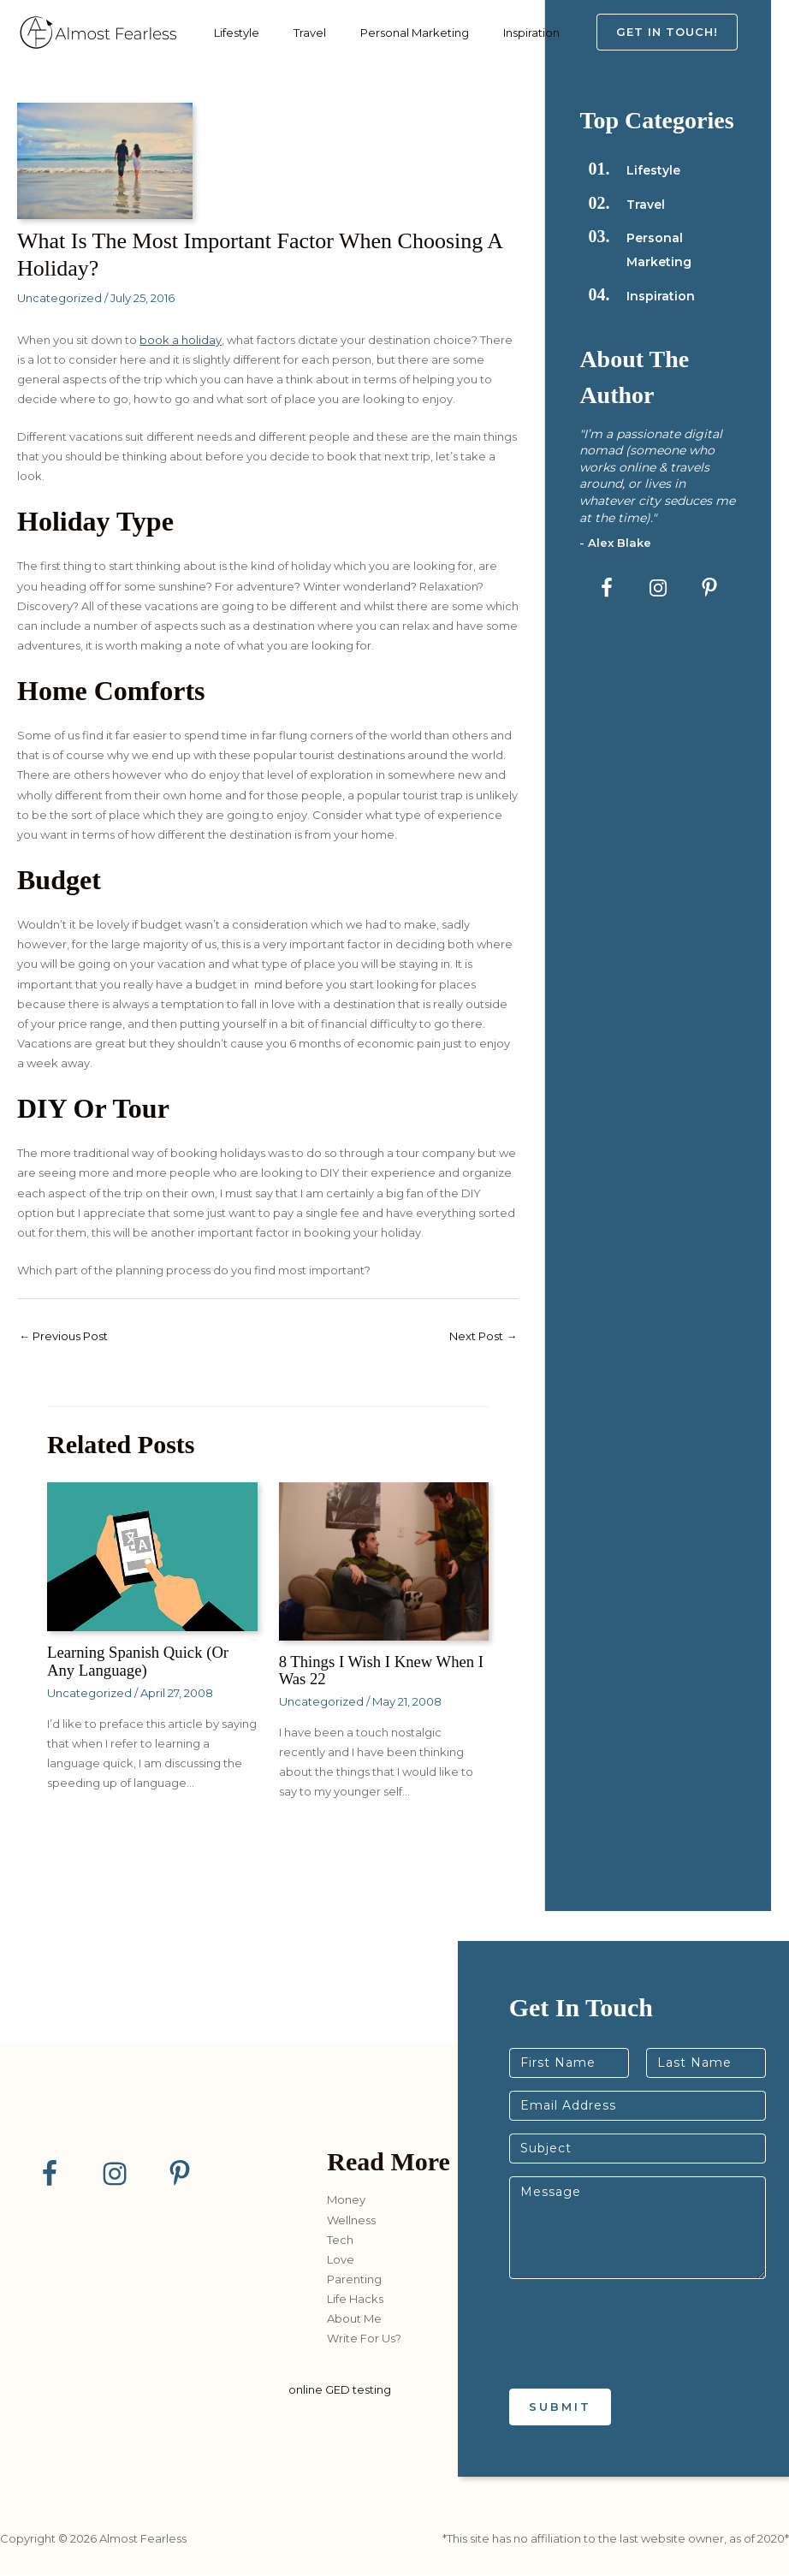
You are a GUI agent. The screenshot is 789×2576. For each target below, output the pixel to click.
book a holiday (180, 340)
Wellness (351, 2220)
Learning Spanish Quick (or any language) (144, 1662)
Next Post (479, 1336)
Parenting (354, 2280)
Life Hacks (355, 2299)
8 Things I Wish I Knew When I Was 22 (384, 1671)
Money (346, 2200)
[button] (684, 32)
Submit (560, 2407)
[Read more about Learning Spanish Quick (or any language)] (152, 1557)
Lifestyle (232, 32)
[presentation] (639, 2361)
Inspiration (501, 32)
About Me (354, 2319)
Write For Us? (364, 2339)
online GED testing (339, 2389)
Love (340, 2260)
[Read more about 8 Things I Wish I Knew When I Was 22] (384, 1562)
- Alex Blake (616, 542)
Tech (340, 2240)
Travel (297, 32)
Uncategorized (59, 298)
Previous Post (68, 1336)
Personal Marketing (393, 32)
